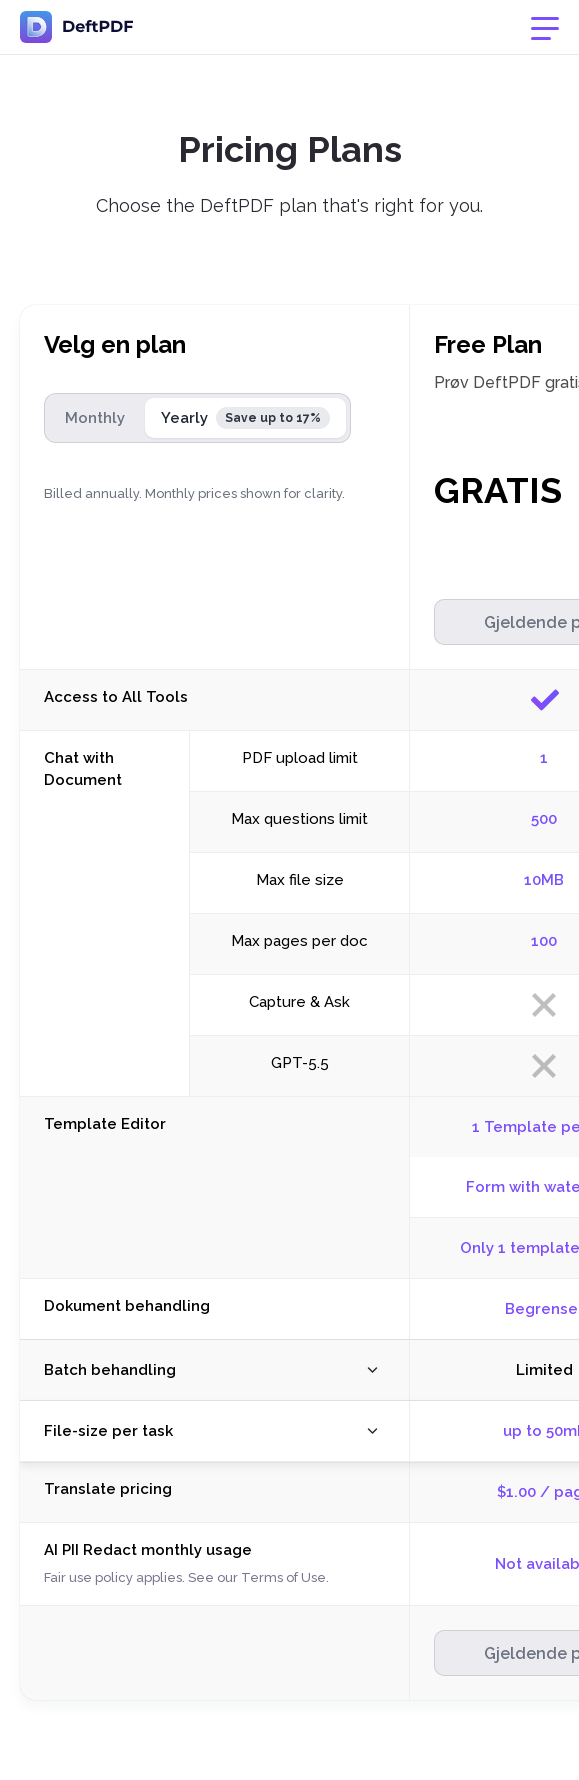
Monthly (95, 418)
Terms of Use (283, 1577)
